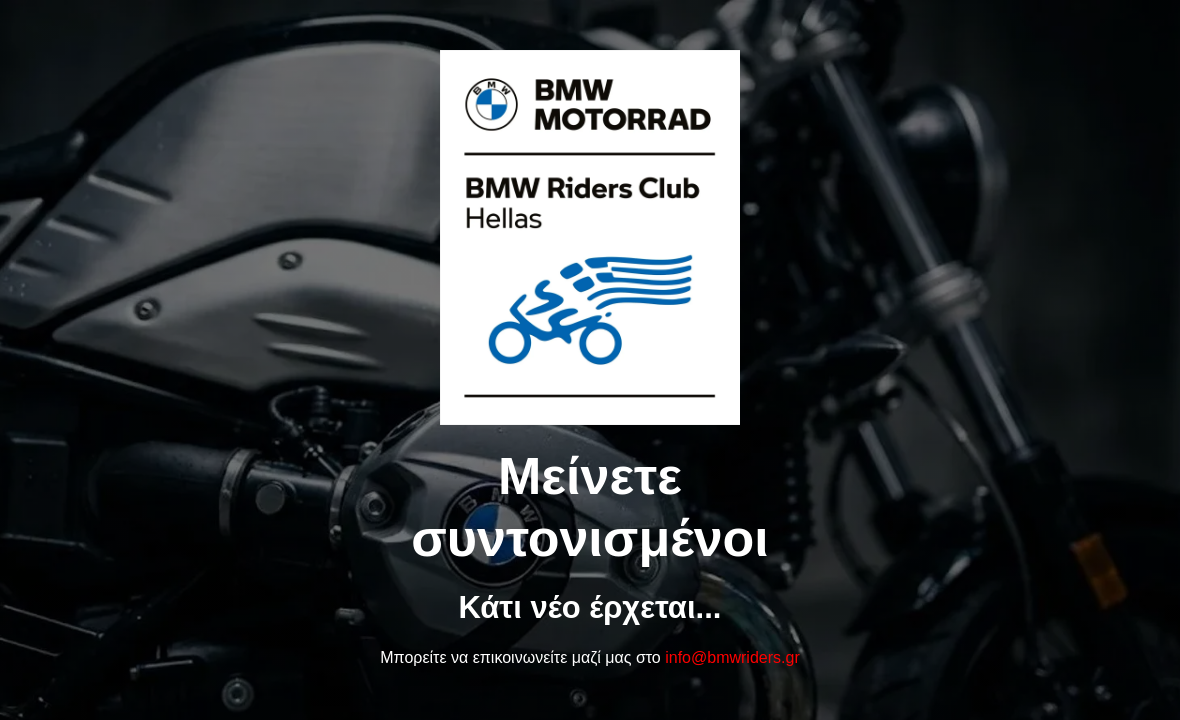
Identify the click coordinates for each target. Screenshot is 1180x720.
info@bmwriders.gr (732, 657)
